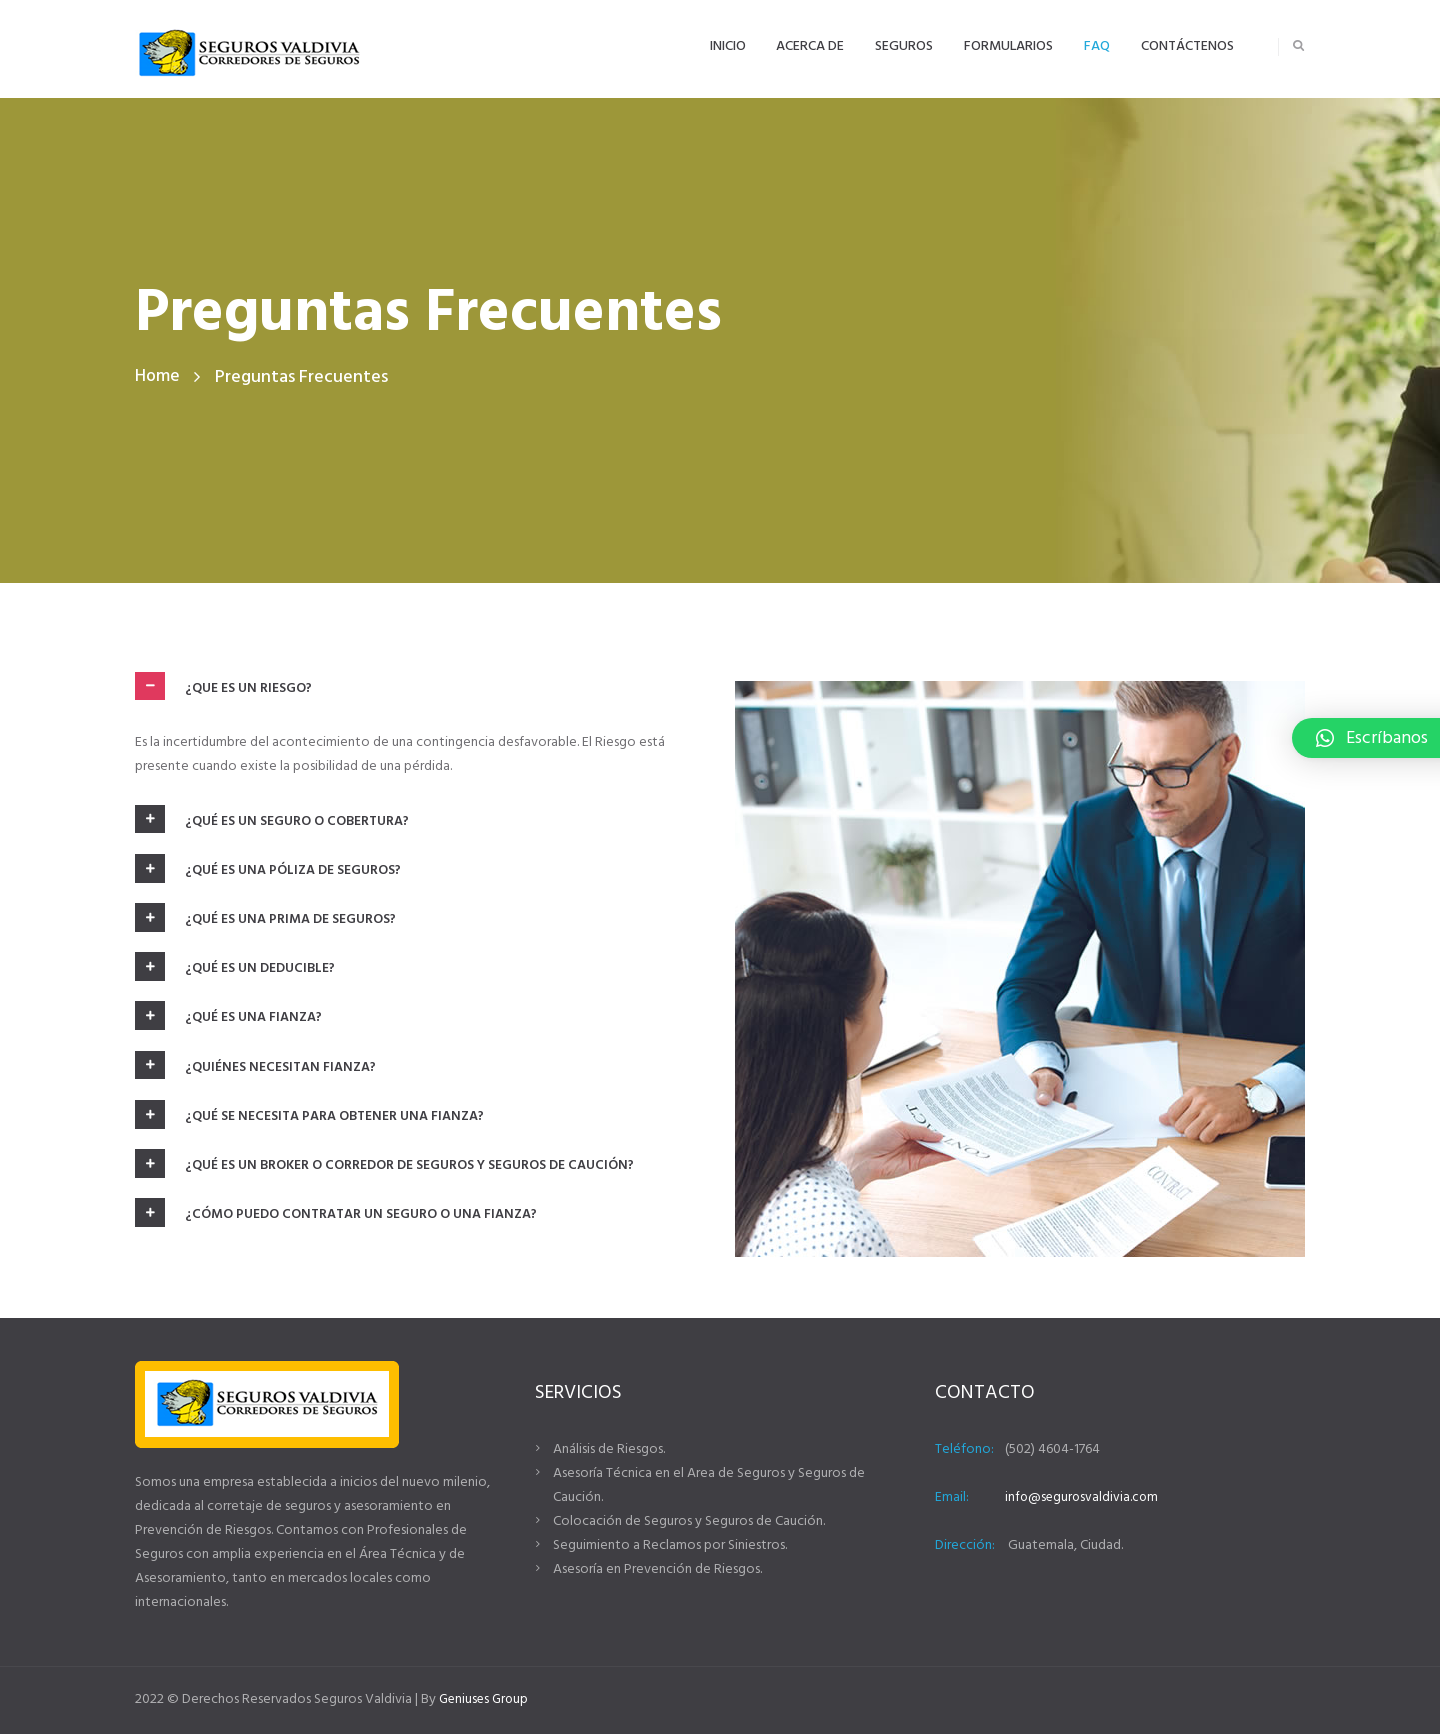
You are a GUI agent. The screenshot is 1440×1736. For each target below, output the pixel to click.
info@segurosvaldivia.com (1083, 1499)
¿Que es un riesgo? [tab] (224, 687)
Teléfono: (964, 1451)
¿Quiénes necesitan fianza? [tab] (257, 1073)
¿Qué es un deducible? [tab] (236, 972)
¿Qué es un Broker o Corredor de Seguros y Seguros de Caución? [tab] (386, 1174)
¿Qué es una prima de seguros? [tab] (266, 922)
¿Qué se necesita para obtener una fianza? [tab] (312, 1123)
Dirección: (965, 1547)
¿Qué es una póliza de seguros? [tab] (269, 871)
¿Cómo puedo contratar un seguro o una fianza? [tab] (338, 1224)
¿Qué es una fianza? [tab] (230, 1023)
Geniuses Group (486, 1701)
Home (158, 377)
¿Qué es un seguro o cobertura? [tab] (274, 821)
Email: (952, 1499)
